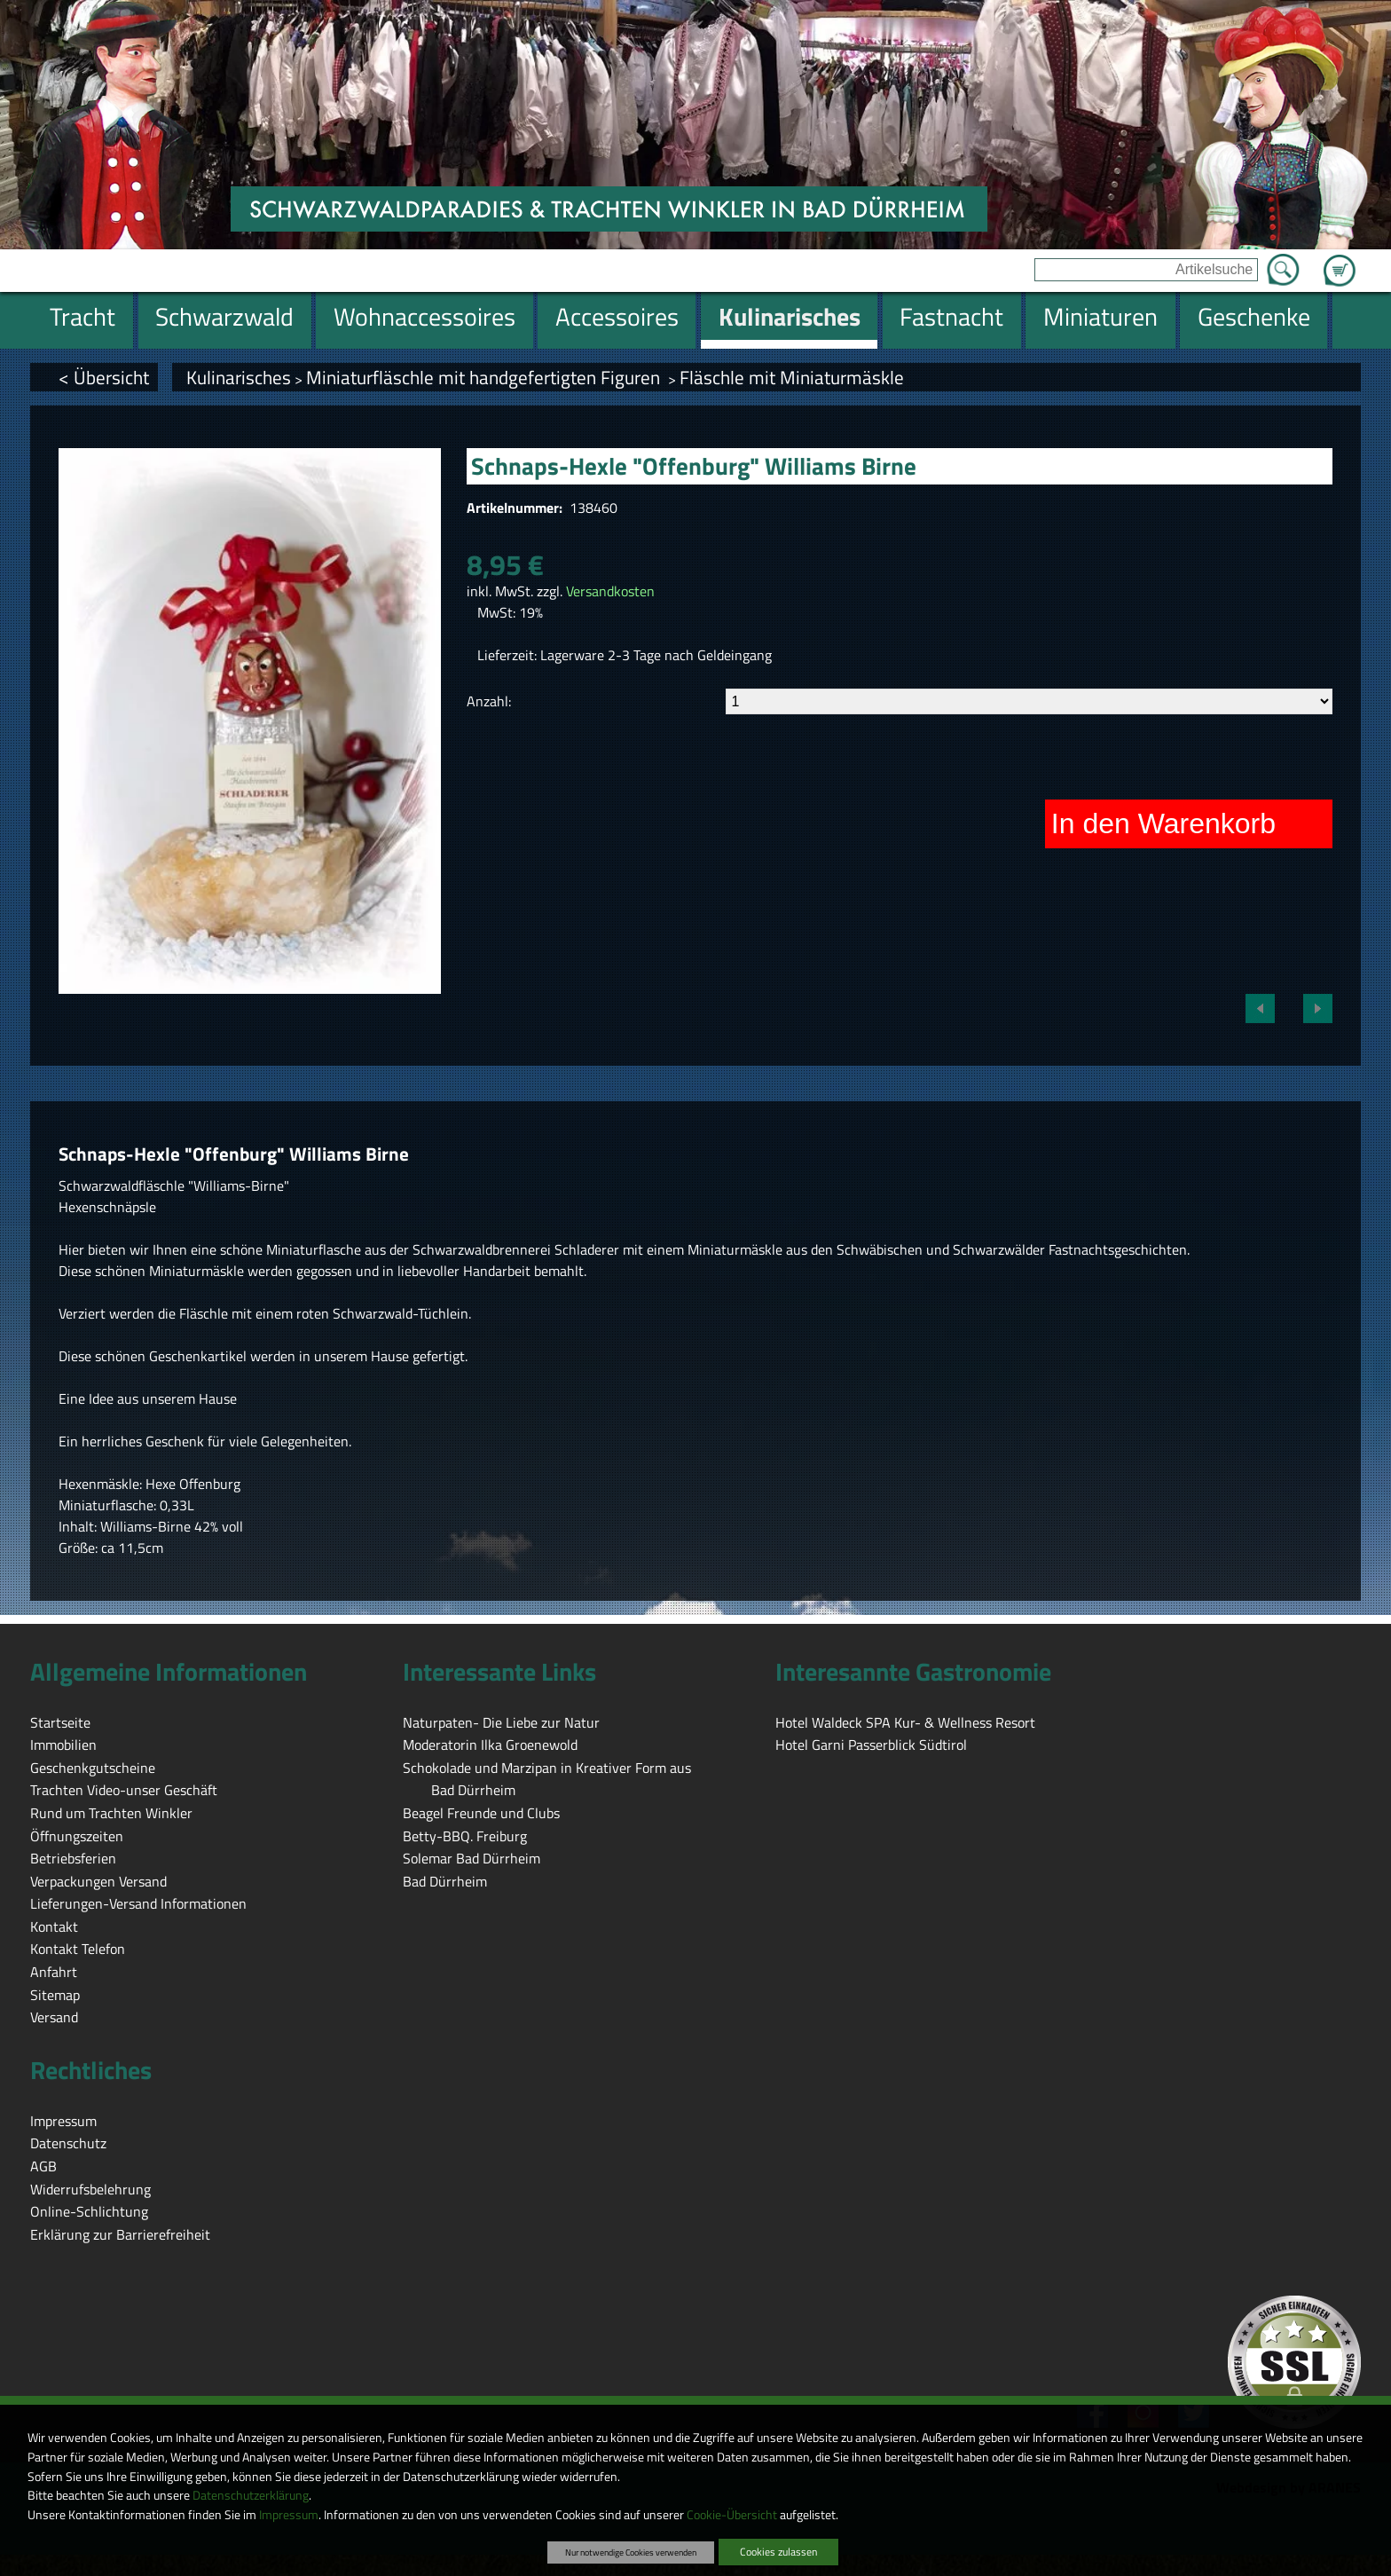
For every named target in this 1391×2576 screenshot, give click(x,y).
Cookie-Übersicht (732, 2515)
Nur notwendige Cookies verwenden (630, 2552)
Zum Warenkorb (1339, 260)
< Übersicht (104, 377)
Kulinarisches (238, 377)
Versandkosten (610, 591)
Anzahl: (489, 701)
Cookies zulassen (778, 2551)
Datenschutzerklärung (251, 2495)
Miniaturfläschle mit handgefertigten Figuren (485, 377)
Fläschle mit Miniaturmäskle (792, 377)
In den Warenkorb (1163, 823)
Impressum (288, 2515)
